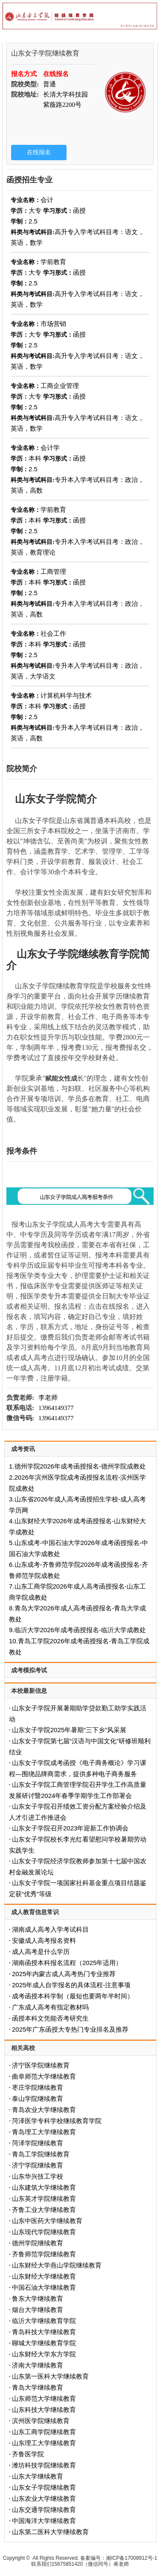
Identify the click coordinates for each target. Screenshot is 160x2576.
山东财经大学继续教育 (44, 2276)
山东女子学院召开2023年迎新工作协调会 (70, 1828)
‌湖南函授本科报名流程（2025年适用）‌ (67, 1962)
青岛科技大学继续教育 (44, 2331)
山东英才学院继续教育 (44, 2198)
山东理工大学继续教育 (44, 2443)
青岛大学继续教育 (37, 2387)
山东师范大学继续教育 (44, 2398)
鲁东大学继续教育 (37, 2298)
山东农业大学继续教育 (44, 2498)
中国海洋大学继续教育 (44, 2520)
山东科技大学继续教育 (44, 2409)
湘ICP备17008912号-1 (131, 2558)
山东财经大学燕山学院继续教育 (57, 2265)
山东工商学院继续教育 (44, 2431)
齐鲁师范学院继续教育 (44, 2254)
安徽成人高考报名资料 (44, 1940)
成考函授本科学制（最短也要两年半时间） (73, 1996)
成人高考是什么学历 (41, 1951)
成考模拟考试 (29, 1670)
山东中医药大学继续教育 (47, 2220)
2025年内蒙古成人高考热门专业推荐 (64, 1973)
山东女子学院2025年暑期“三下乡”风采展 (69, 1729)
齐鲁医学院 (28, 2454)
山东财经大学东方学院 (44, 2354)
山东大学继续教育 (37, 2476)
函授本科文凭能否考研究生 (50, 2018)
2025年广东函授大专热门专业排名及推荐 (70, 2029)
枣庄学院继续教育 (37, 2087)
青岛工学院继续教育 (41, 2154)
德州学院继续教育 (37, 2243)
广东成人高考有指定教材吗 (50, 2007)
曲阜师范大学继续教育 (44, 2076)
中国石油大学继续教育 (44, 2287)
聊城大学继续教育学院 (44, 2343)
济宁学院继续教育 (37, 2165)
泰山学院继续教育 (37, 2098)
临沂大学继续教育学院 (44, 2320)
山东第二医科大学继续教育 (50, 2531)
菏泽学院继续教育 (37, 2143)
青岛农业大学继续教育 (44, 2109)
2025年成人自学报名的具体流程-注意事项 (71, 1985)
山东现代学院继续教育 (44, 2231)
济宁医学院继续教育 (41, 2065)
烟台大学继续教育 (37, 2309)
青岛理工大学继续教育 (44, 2131)
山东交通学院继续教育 (44, 2509)
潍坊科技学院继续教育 (44, 2465)
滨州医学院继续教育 (41, 2420)
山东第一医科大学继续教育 (50, 2376)
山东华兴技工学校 (37, 2176)
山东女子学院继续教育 (44, 2487)
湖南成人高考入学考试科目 (50, 1929)
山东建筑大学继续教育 (44, 2187)
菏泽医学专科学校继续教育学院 (57, 2120)
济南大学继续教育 (37, 2365)
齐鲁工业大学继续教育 (44, 2209)
